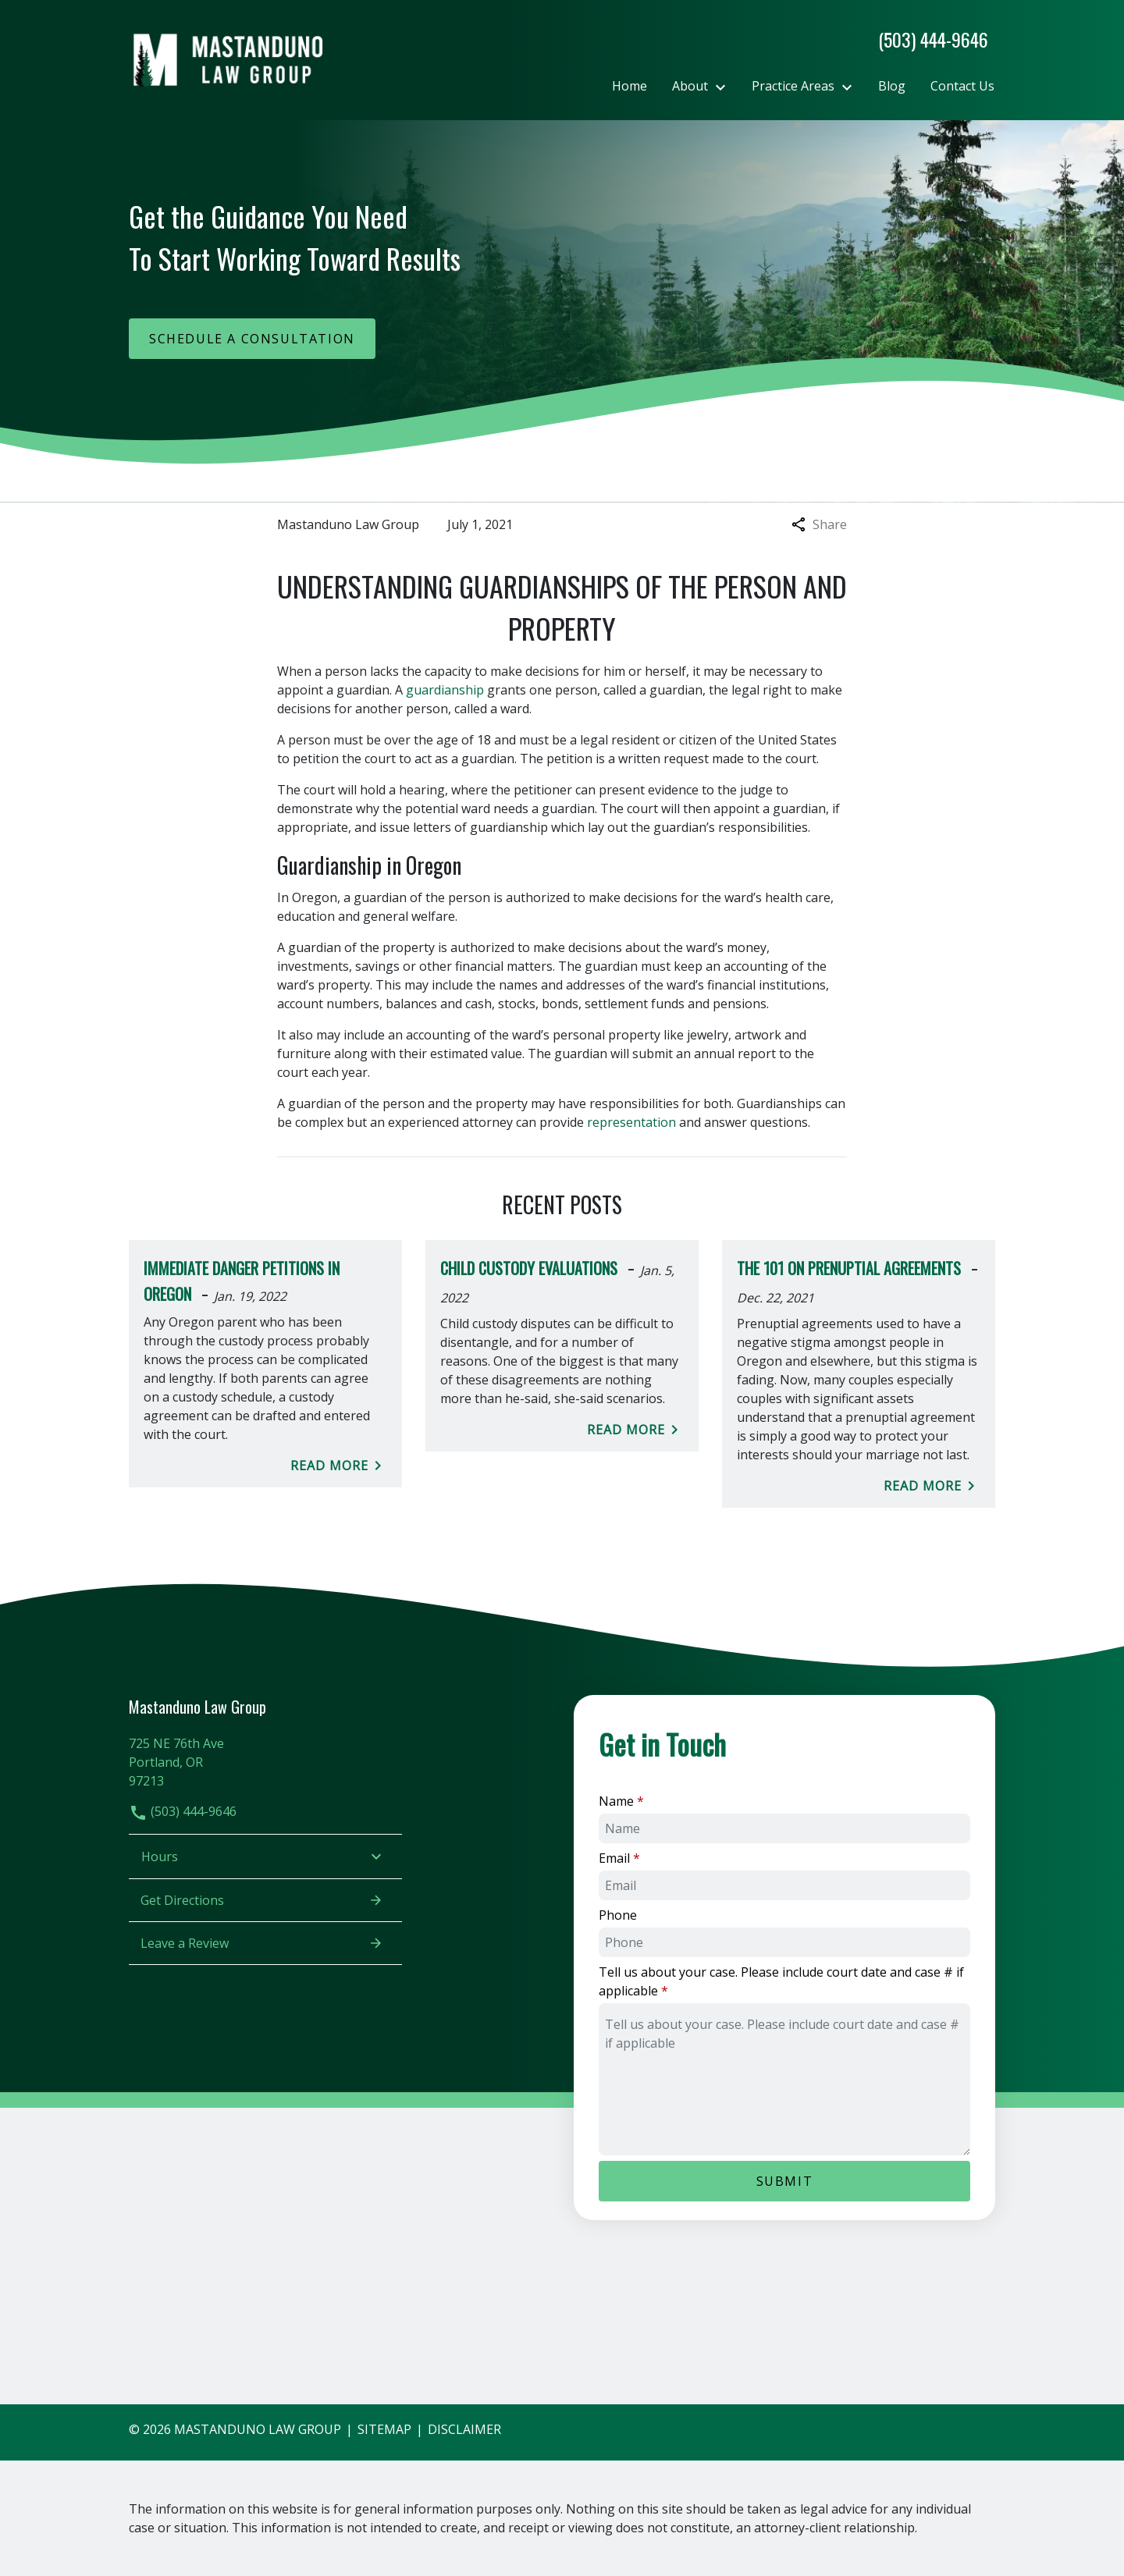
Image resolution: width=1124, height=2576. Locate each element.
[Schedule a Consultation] (252, 338)
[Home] (629, 85)
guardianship (445, 689)
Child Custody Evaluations (528, 1268)
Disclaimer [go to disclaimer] (464, 2429)
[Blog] (891, 85)
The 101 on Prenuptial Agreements (849, 1268)
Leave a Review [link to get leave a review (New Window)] (261, 1943)
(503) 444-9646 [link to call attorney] (183, 1811)
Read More (338, 1465)
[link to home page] (226, 58)
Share (819, 524)
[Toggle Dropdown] (725, 86)
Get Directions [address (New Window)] (261, 1900)
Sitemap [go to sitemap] (384, 2429)
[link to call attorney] (927, 39)
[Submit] (784, 2181)
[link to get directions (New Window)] (265, 1760)
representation (631, 1122)
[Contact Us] (962, 85)
